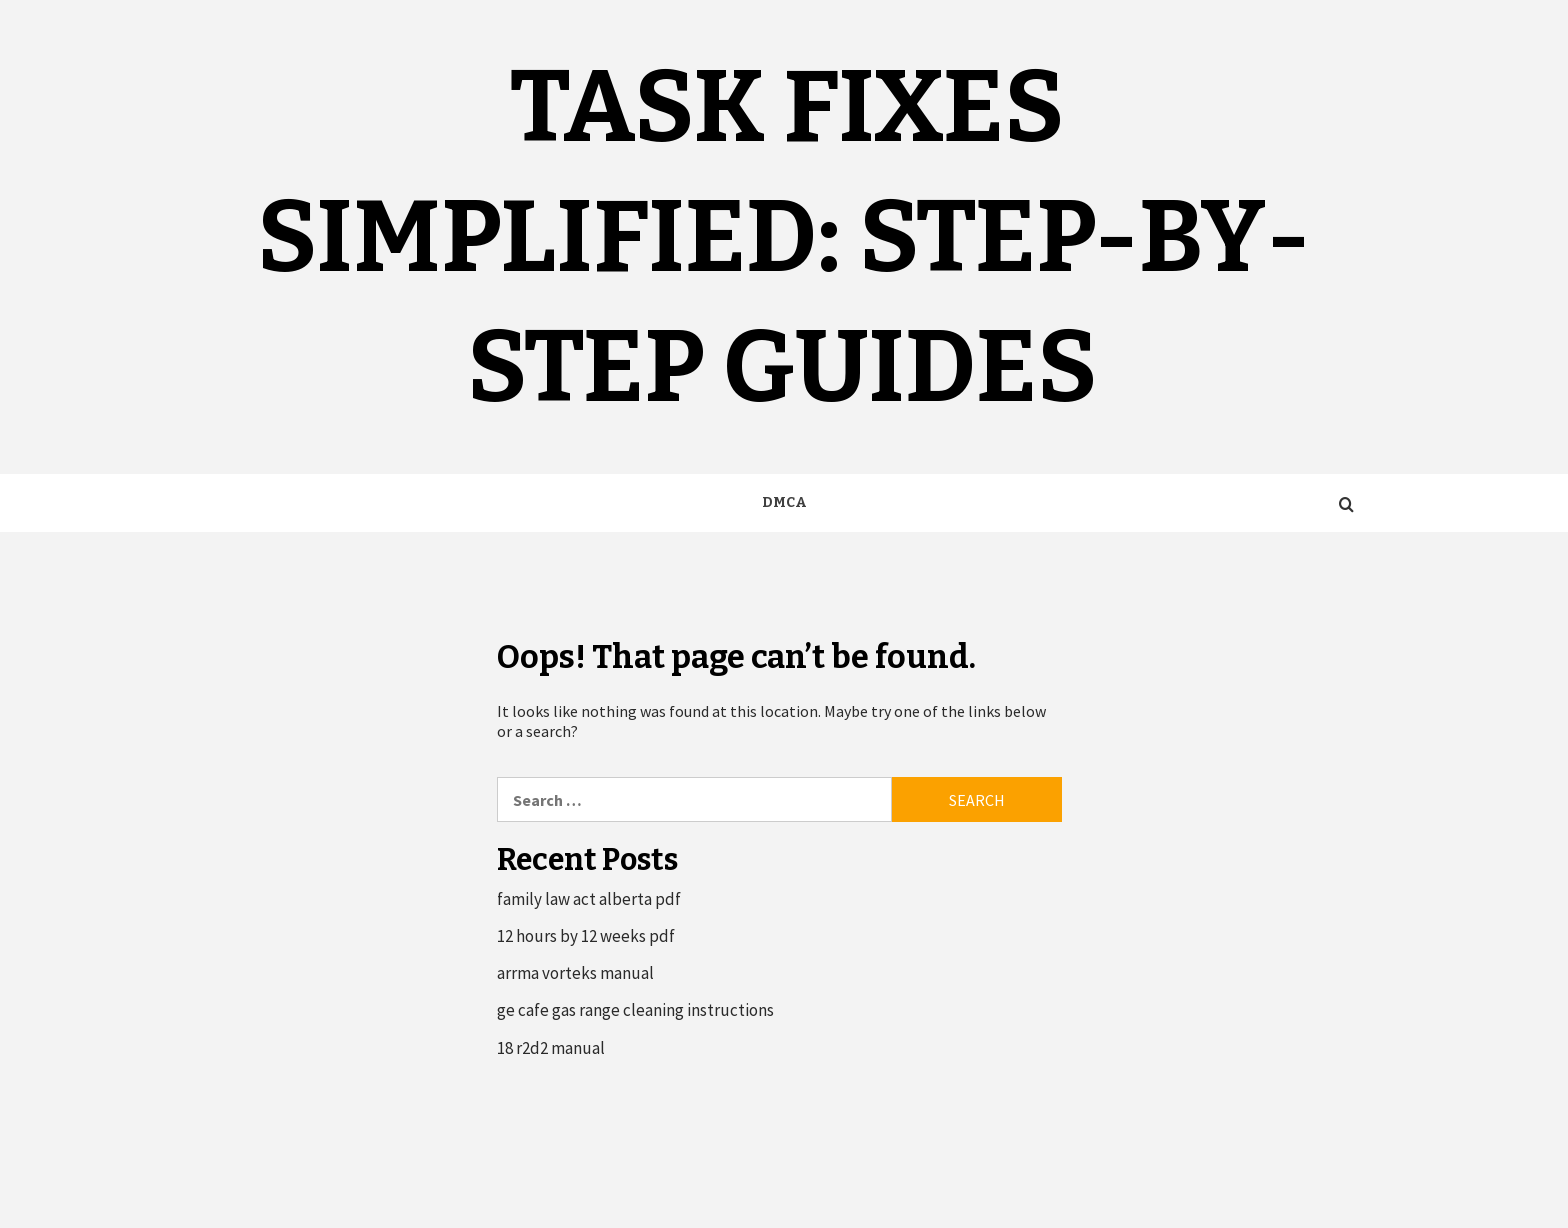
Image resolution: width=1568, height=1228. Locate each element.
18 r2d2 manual (551, 1048)
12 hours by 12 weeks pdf (586, 936)
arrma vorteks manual (575, 973)
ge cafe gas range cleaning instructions (635, 1010)
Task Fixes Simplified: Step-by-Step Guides (784, 237)
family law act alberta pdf (589, 899)
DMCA (784, 502)
